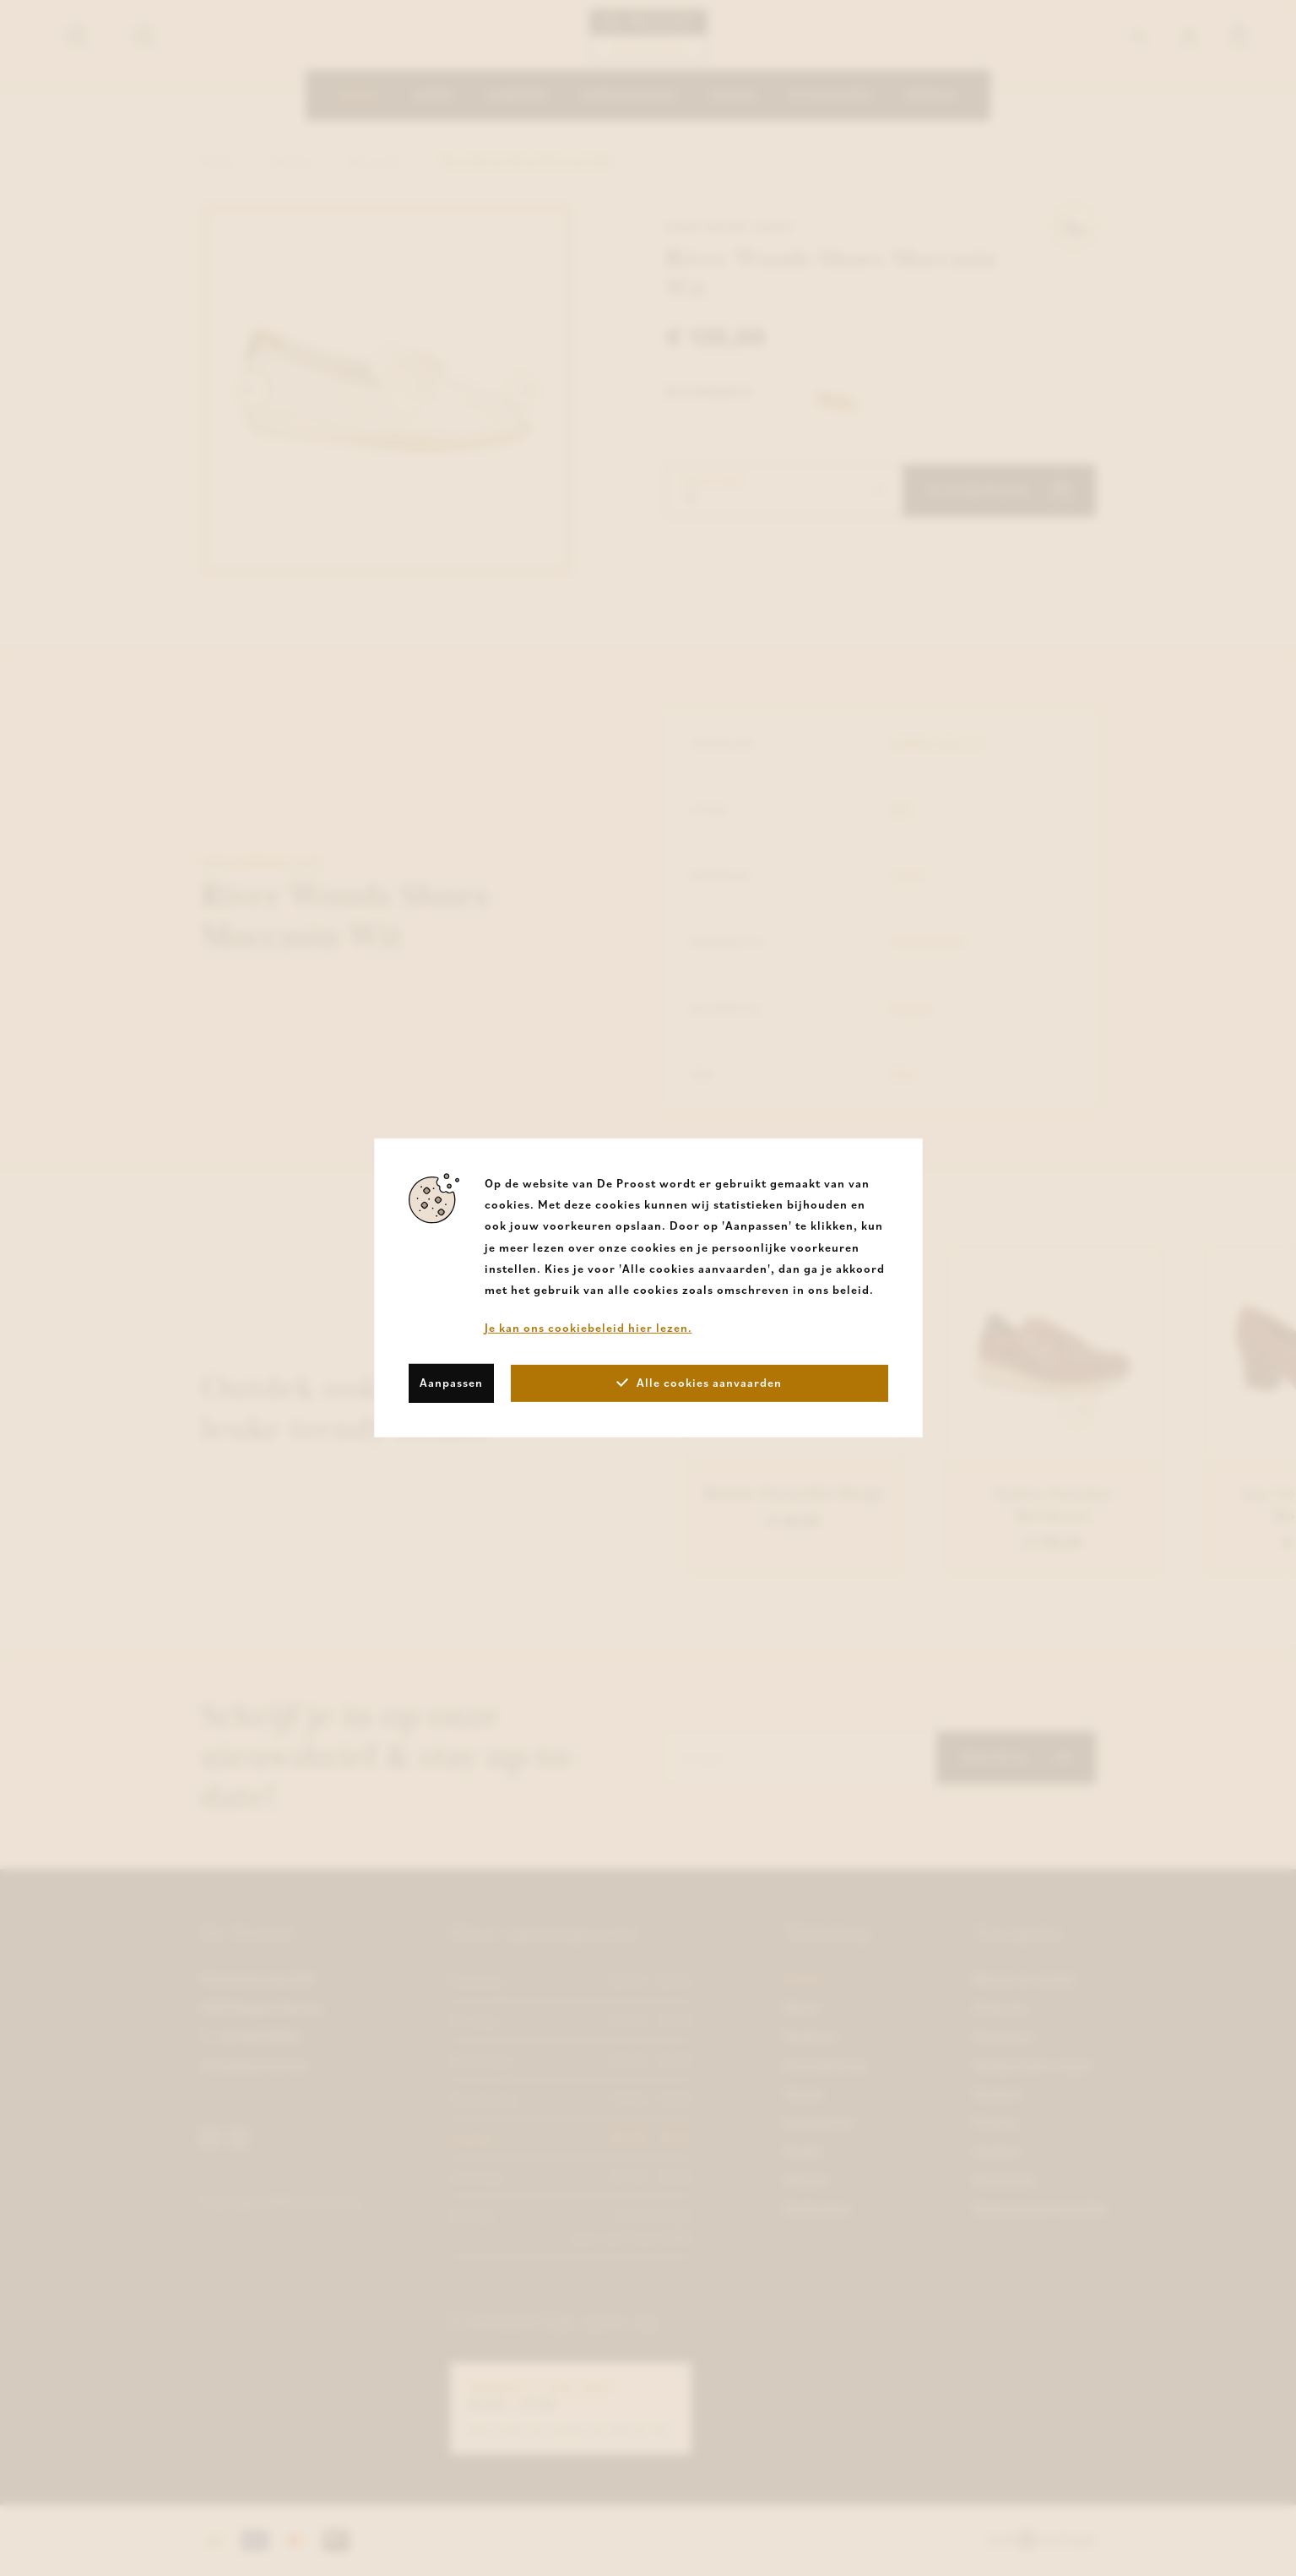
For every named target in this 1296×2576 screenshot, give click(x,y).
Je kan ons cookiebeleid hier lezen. (588, 1327)
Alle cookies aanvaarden (699, 1382)
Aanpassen (451, 1382)
